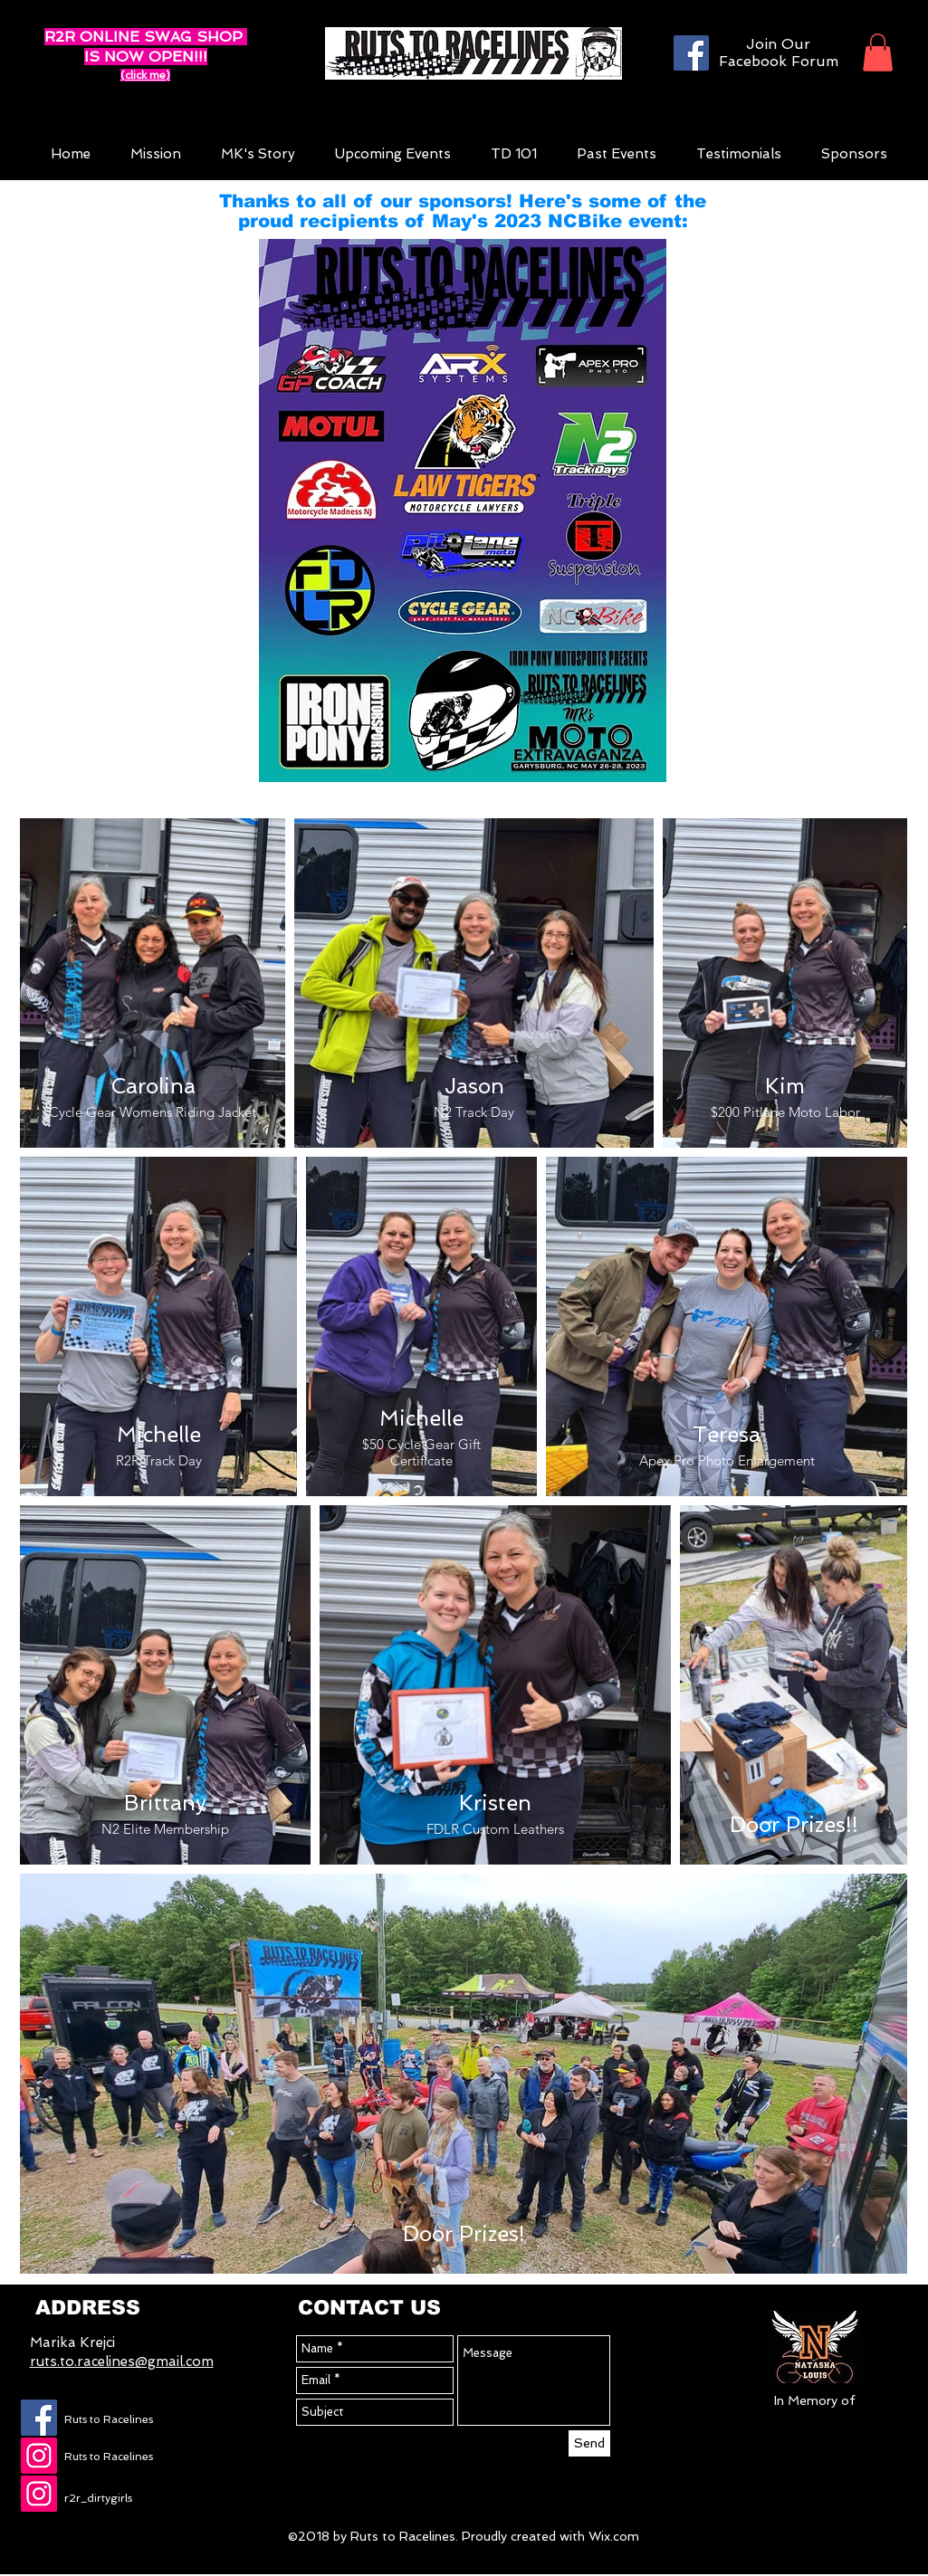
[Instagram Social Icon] (39, 2456)
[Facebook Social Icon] (39, 2417)
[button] (878, 52)
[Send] (589, 2443)
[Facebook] (691, 53)
